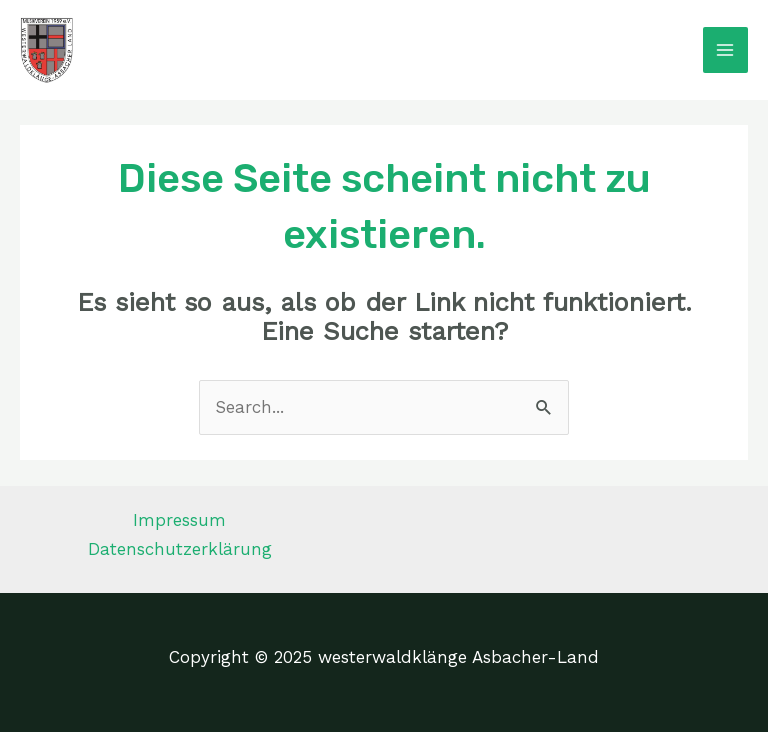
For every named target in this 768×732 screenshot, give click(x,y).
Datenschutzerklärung (180, 549)
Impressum (179, 520)
